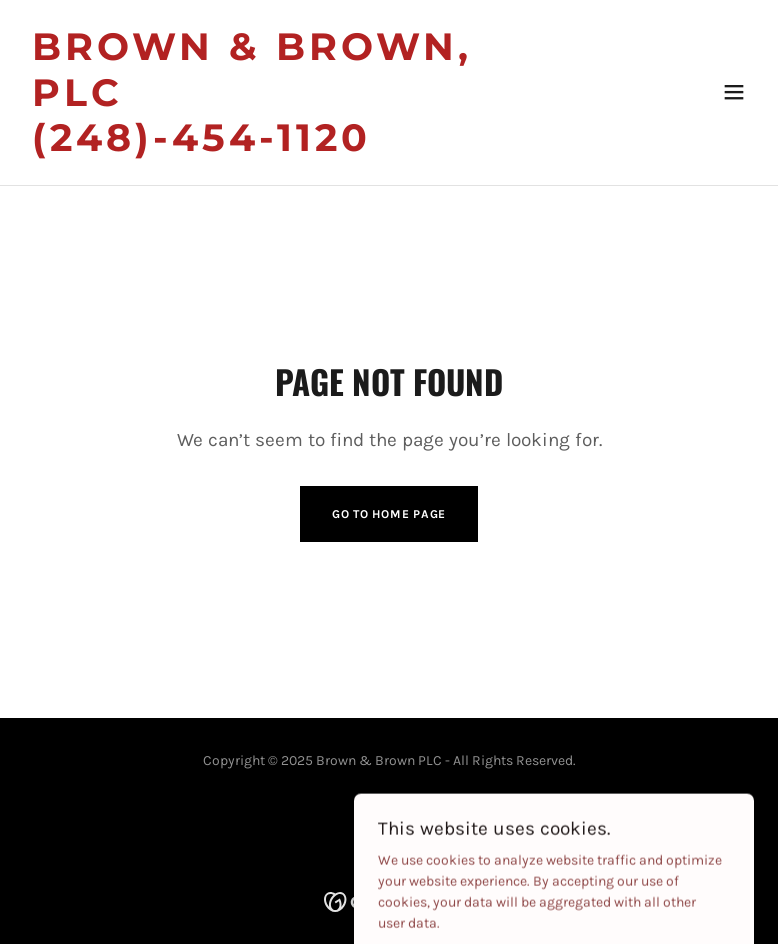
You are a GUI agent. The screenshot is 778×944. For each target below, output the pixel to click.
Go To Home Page (389, 514)
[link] (279, 146)
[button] (734, 92)
